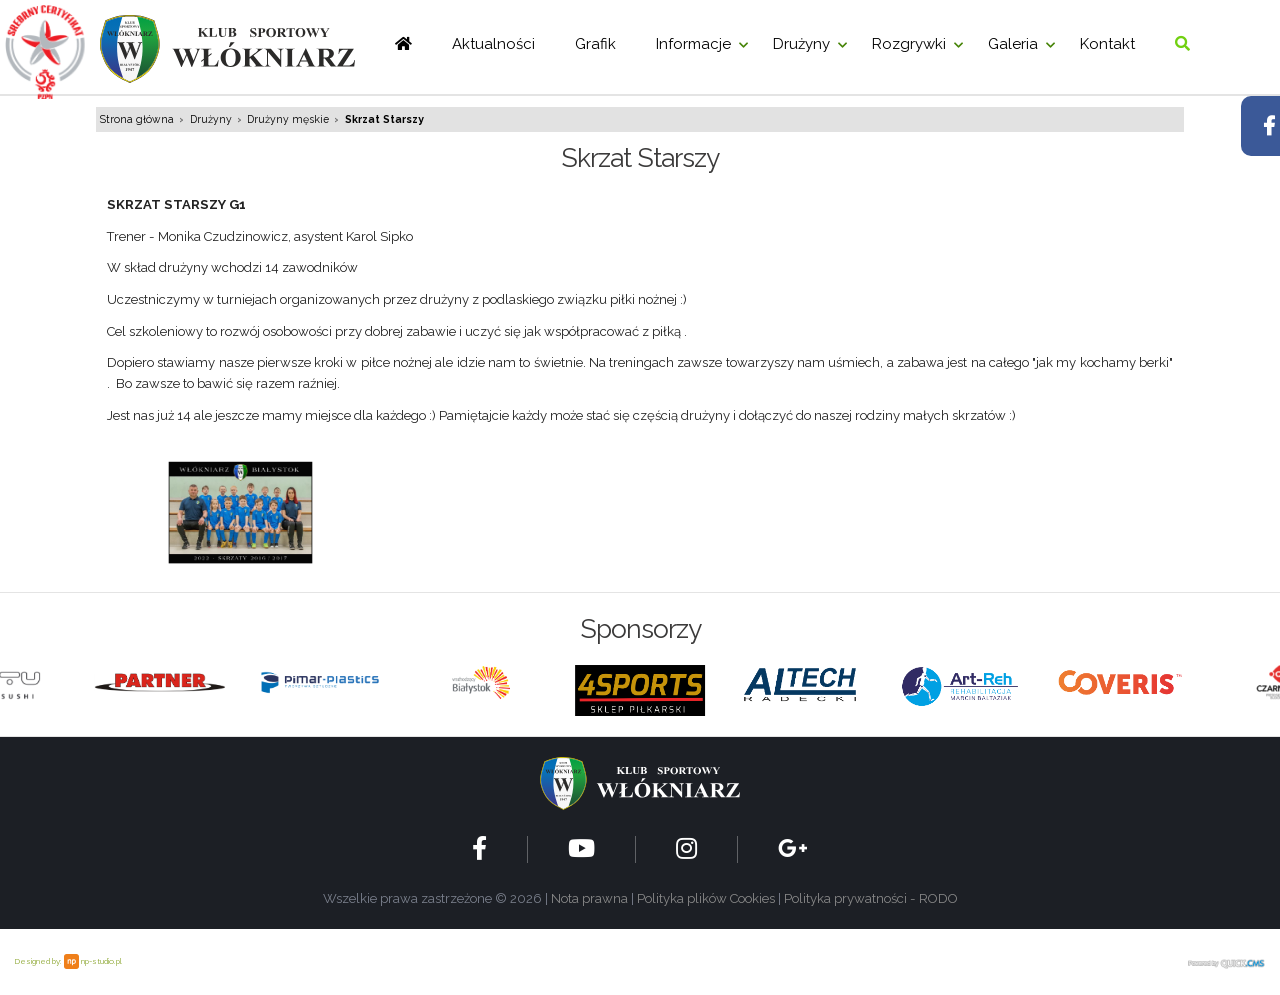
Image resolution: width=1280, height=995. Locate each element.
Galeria (1013, 44)
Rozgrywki (909, 44)
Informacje (693, 44)
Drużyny (801, 44)
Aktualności (493, 44)
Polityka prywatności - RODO (871, 898)
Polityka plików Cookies (706, 898)
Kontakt (1107, 44)
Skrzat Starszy (384, 119)
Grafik (595, 44)
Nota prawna (589, 898)
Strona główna (137, 119)
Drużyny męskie (288, 119)
